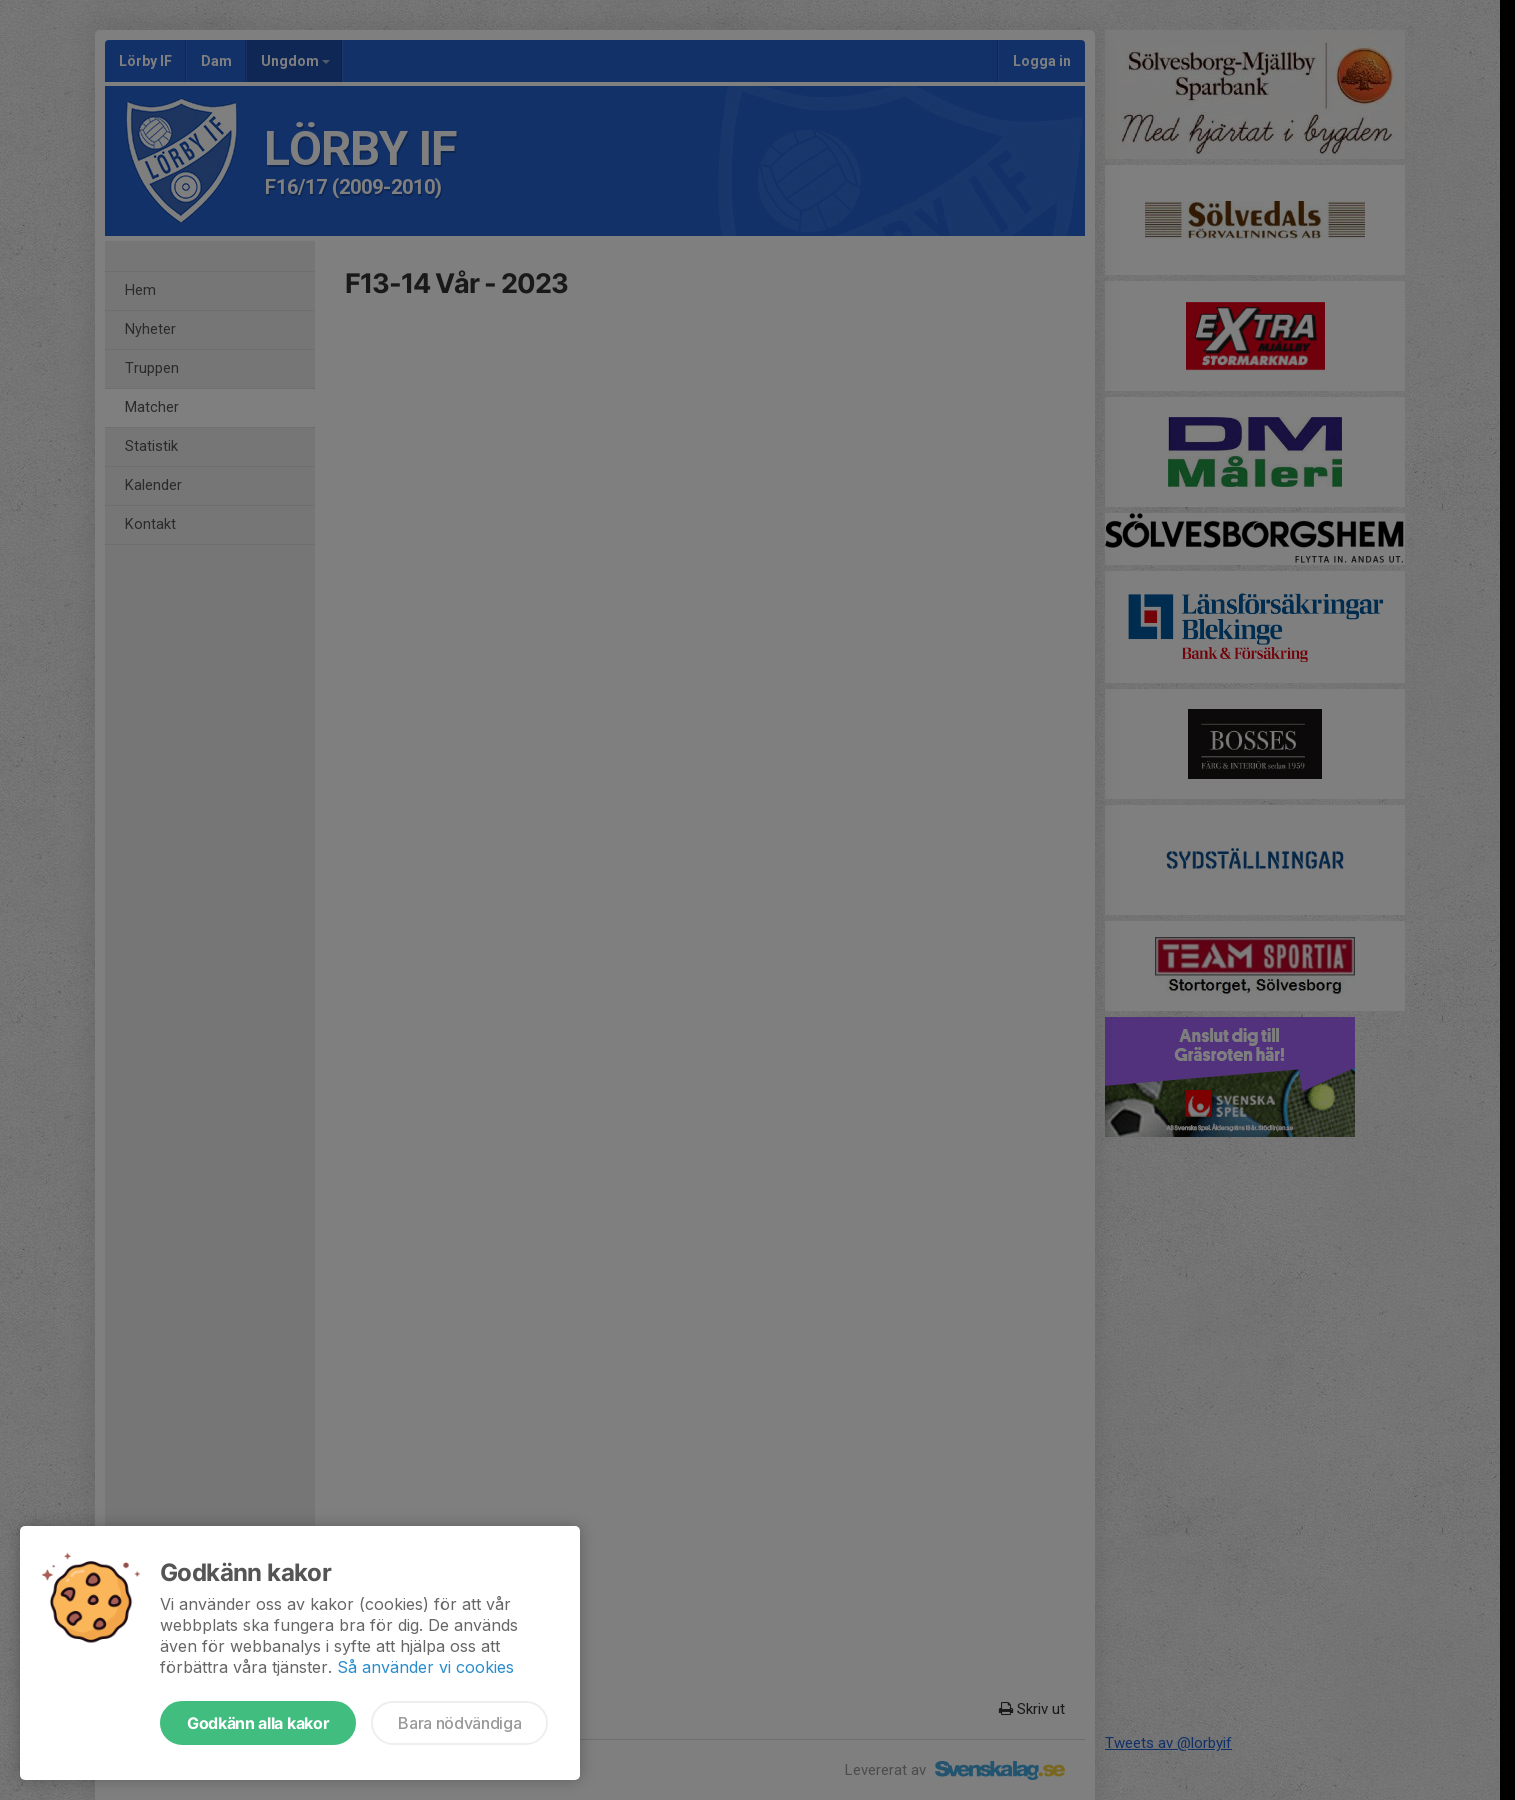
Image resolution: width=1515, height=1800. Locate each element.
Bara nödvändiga (459, 1723)
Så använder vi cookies (425, 1667)
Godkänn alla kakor (258, 1723)
